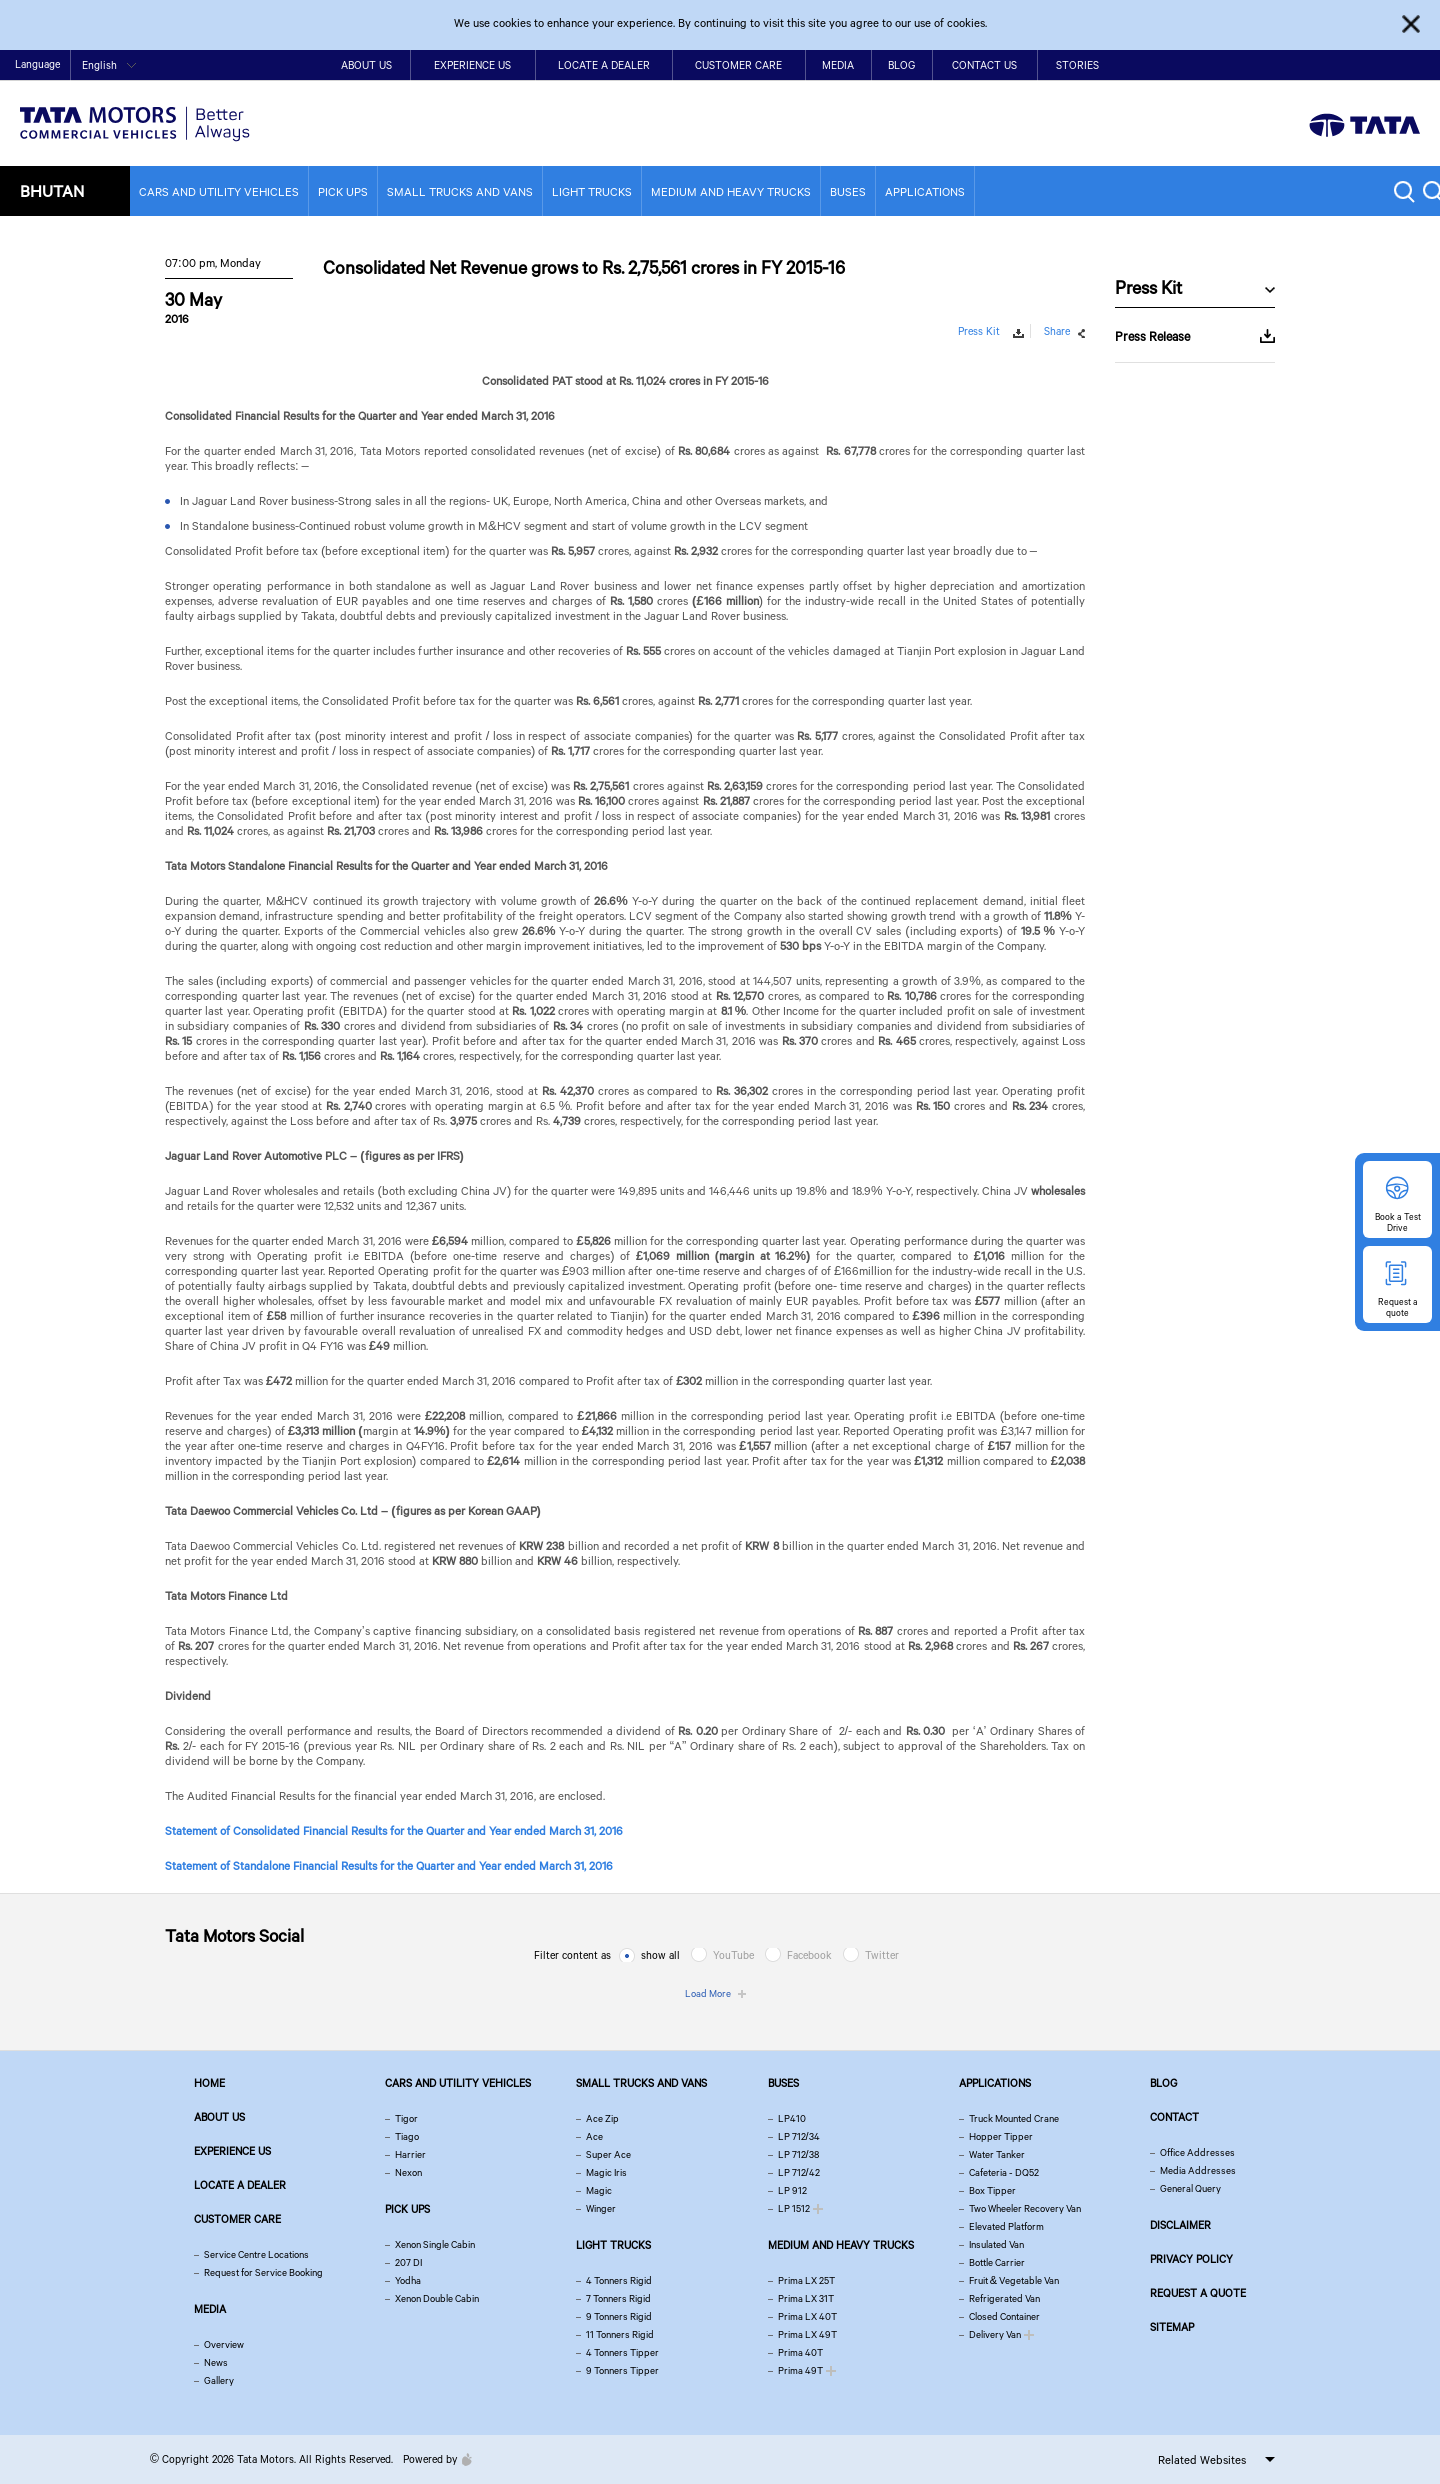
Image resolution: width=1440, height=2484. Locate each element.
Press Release (1152, 336)
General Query (1190, 2188)
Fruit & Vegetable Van (1014, 2280)
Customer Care (738, 65)
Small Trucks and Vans (460, 191)
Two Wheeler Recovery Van (1025, 2208)
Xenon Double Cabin (437, 2298)
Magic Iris (606, 2172)
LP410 (792, 2118)
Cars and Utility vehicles (219, 191)
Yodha (408, 2280)
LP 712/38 (798, 2154)
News (216, 2362)
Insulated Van (996, 2244)
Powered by (432, 2459)
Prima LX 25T (806, 2280)
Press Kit (979, 331)
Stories (1077, 65)
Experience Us (472, 65)
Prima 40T (800, 2352)
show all (660, 1955)
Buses (848, 191)
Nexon (408, 2172)
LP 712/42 (799, 2172)
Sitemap (1172, 2327)
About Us (366, 65)
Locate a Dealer (604, 65)
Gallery (219, 2380)
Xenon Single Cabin (435, 2244)
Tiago (407, 2136)
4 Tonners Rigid (619, 2280)
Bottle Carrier (997, 2262)
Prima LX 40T (807, 2316)
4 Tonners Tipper (622, 2352)
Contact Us (984, 65)
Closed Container (1004, 2316)
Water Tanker (997, 2154)
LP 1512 (794, 2208)
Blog (901, 65)
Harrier (410, 2154)
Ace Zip (602, 2118)
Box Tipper (992, 2190)
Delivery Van (995, 2334)
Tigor (406, 2118)
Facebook (809, 1955)
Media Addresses (1198, 2170)
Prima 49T (800, 2370)
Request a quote (1198, 2293)
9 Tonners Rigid (619, 2316)
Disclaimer (1180, 2225)
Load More (708, 1993)
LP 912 (792, 2190)
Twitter (882, 1955)
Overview (224, 2344)
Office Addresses (1197, 2152)
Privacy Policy (1191, 2259)
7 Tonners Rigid (618, 2298)
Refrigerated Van (1004, 2298)
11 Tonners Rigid (620, 2334)
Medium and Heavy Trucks (731, 191)
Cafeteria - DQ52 (1004, 2172)
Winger (601, 2208)
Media (838, 65)
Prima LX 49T (807, 2334)
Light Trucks (592, 191)
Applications (925, 191)
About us (219, 2117)
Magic (599, 2190)
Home (1269, 66)
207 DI (408, 2262)
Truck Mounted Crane (1014, 2118)
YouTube (733, 1955)
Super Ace (608, 2154)
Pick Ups (343, 191)
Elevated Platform (1006, 2226)
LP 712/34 (799, 2136)
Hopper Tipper (1001, 2136)
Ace (594, 2136)
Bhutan (52, 190)
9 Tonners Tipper (622, 2370)
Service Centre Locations (256, 2254)
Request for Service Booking (263, 2272)
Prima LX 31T (806, 2298)
